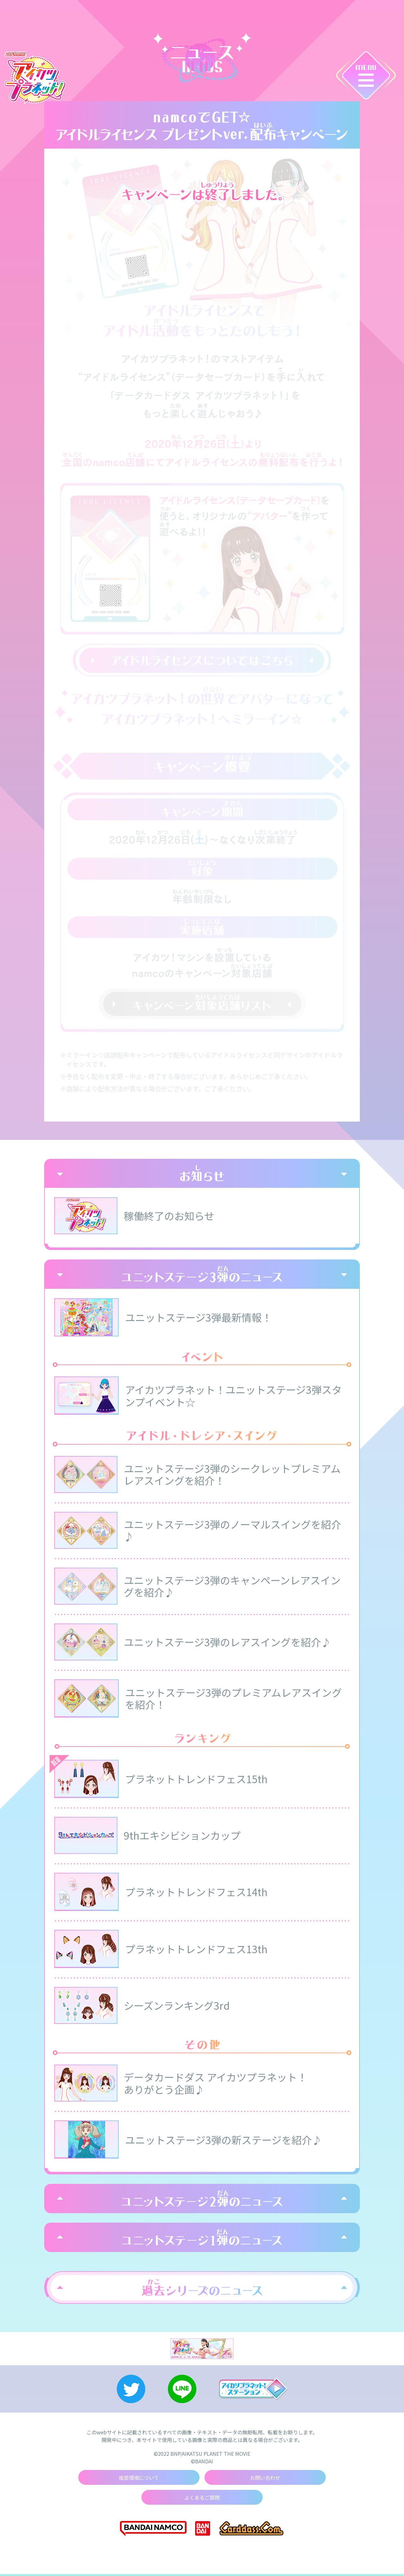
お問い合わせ (265, 2479)
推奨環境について (139, 2479)
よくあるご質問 (202, 2499)
